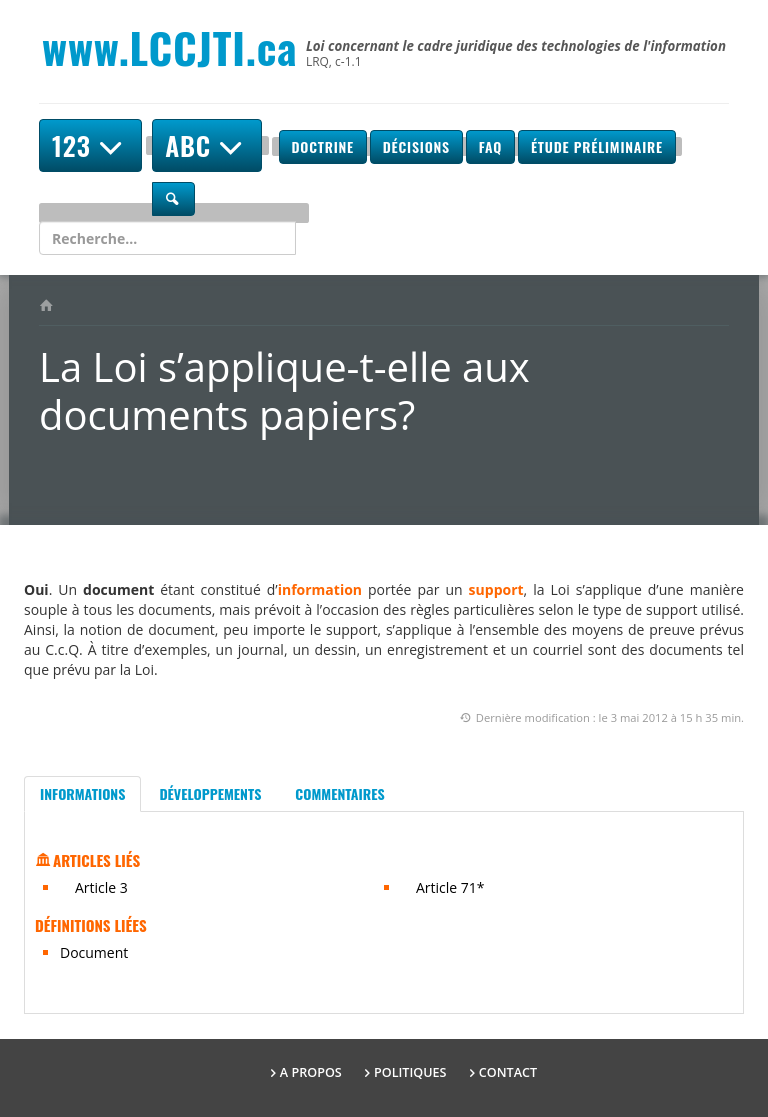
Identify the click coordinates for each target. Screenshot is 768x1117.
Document (94, 952)
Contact (508, 1072)
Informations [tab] (82, 793)
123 (90, 145)
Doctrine (323, 146)
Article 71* (450, 887)
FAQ (490, 146)
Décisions (416, 146)
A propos (311, 1072)
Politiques (410, 1072)
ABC (207, 145)
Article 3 (101, 887)
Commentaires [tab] (339, 793)
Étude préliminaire (597, 146)
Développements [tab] (210, 793)
